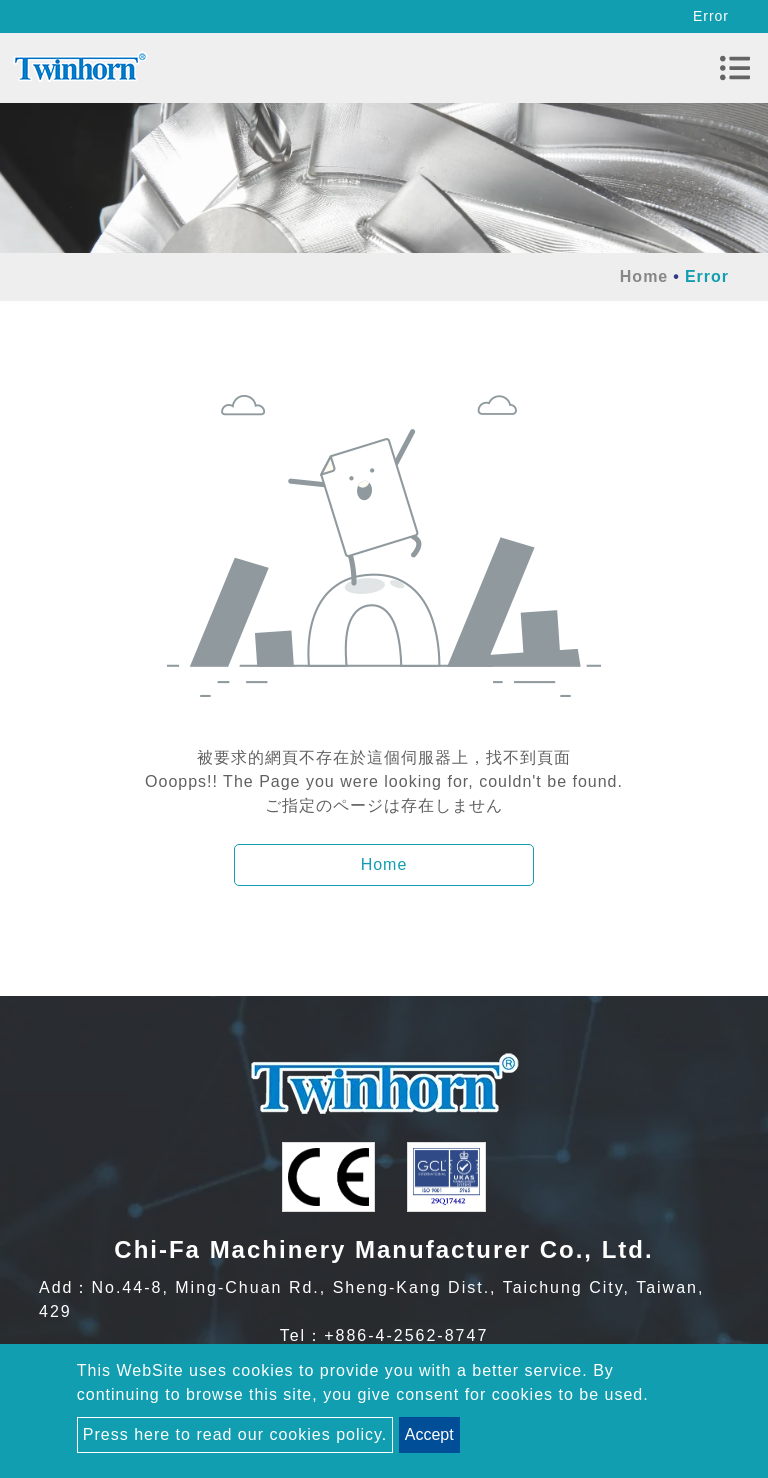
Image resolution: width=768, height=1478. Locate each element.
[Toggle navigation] (735, 68)
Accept (429, 1434)
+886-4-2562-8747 (406, 1335)
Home (644, 276)
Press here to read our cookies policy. (235, 1434)
